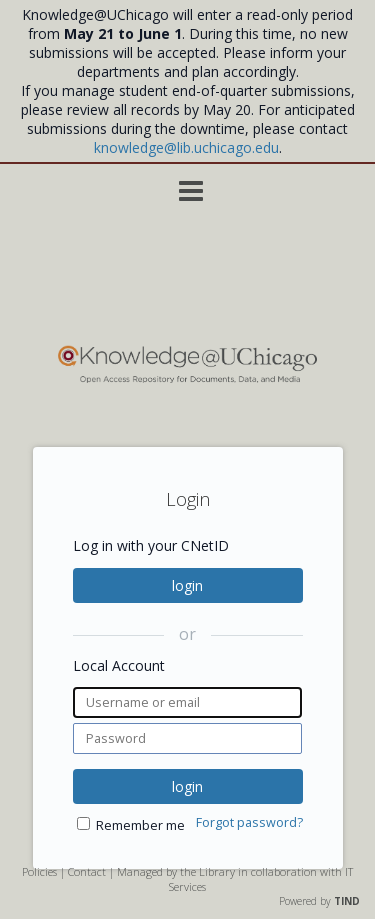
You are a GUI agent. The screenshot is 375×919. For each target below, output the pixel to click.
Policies (39, 871)
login (187, 585)
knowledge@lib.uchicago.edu (186, 147)
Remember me (140, 825)
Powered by (319, 901)
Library (217, 871)
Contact (87, 871)
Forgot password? (249, 822)
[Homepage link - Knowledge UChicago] (187, 378)
